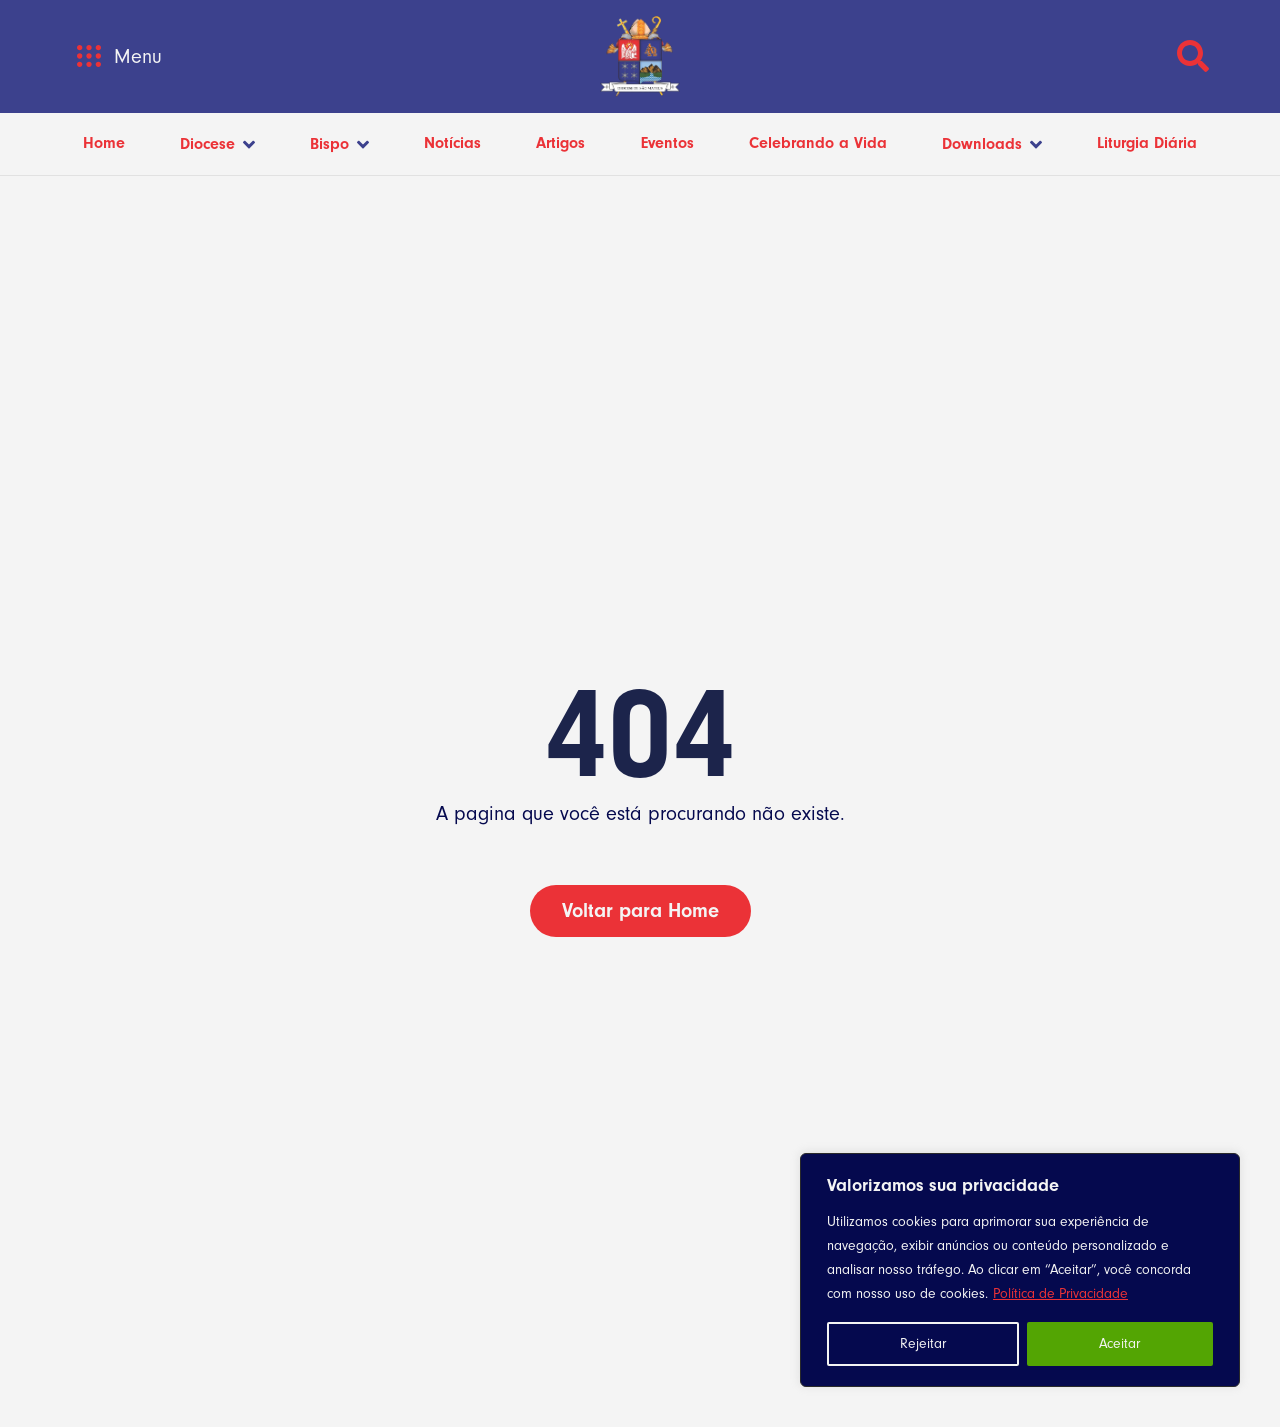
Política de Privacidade (1060, 1294)
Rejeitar (923, 1344)
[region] (1020, 1270)
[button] (88, 56)
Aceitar (1119, 1344)
